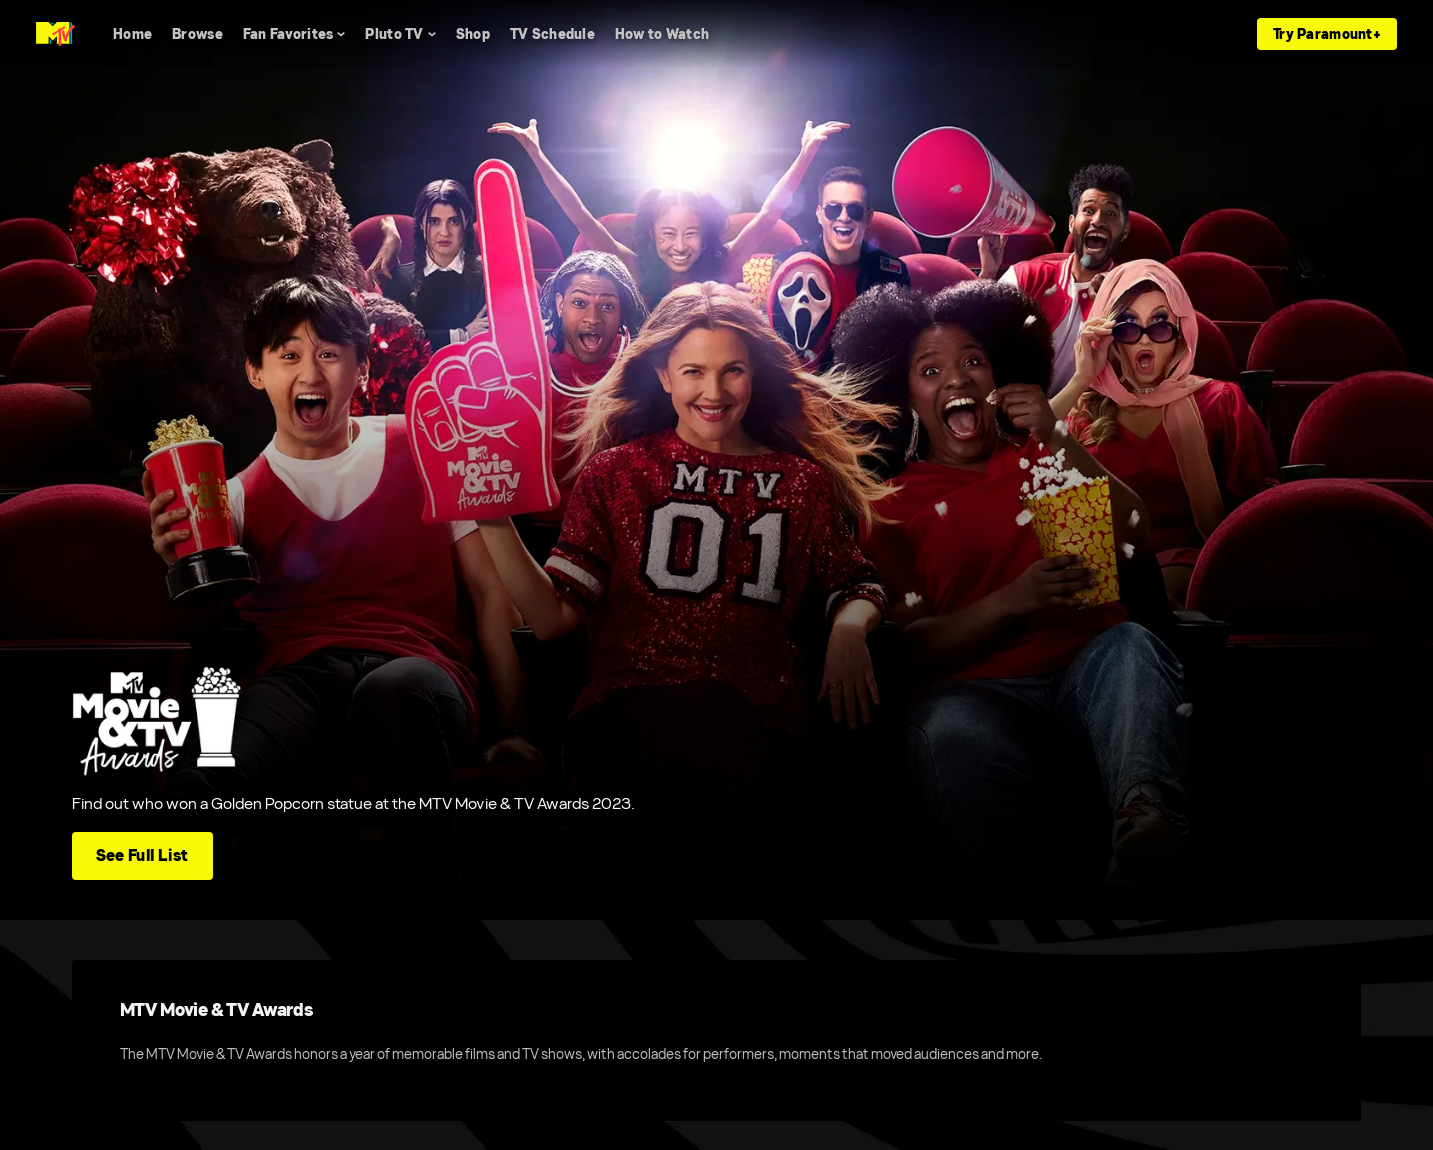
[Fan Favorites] (294, 34)
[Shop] (473, 34)
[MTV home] (55, 34)
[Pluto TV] (400, 34)
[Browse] (197, 34)
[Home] (132, 34)
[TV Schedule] (552, 34)
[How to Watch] (662, 34)
